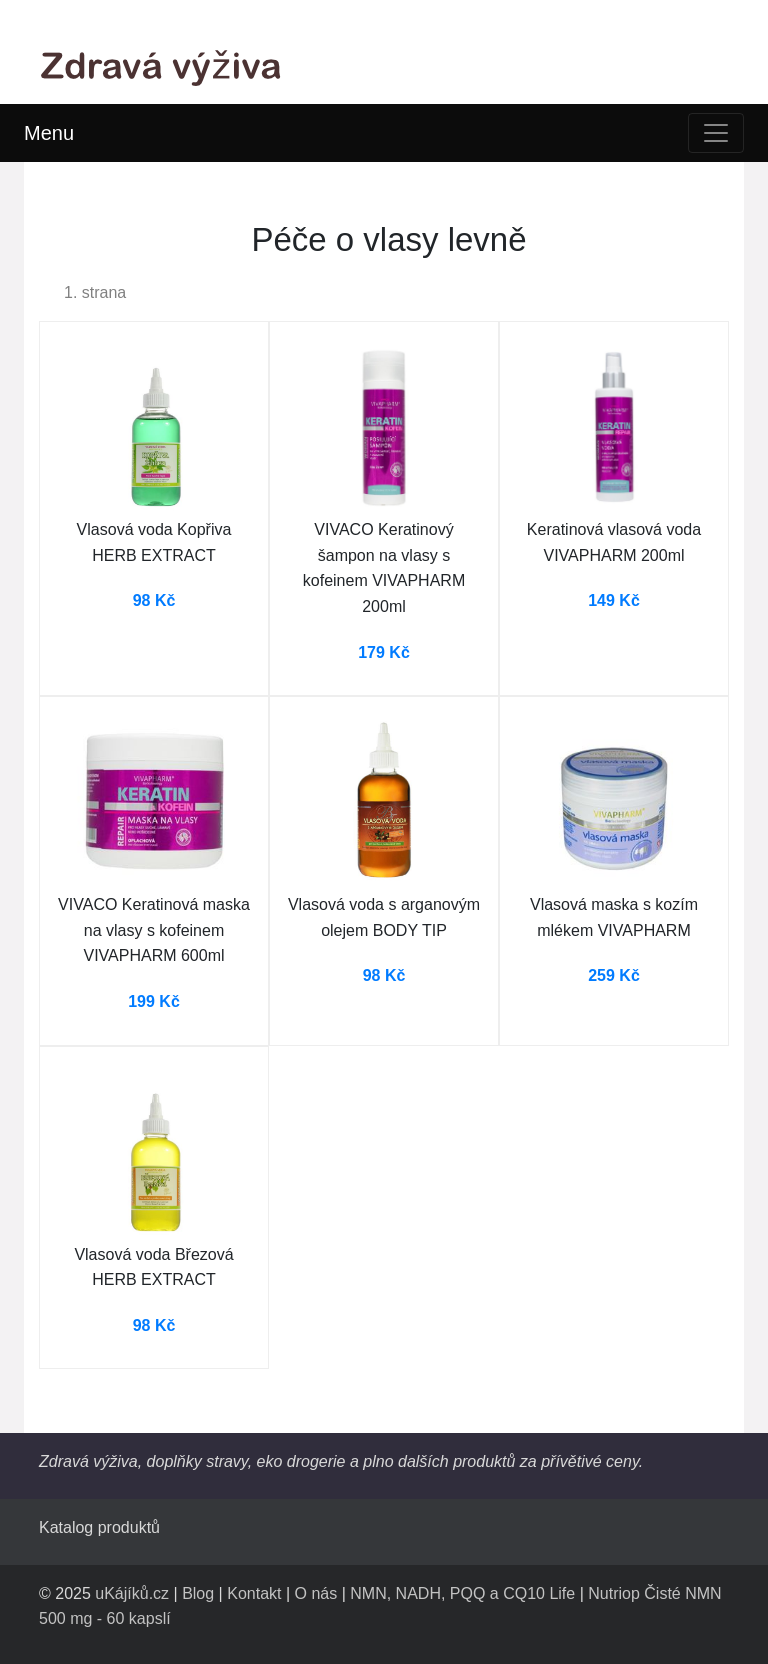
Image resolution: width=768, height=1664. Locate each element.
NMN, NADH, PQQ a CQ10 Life (462, 1593)
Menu (49, 133)
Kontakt (254, 1593)
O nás (316, 1593)
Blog (198, 1593)
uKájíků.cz (132, 1593)
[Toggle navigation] (716, 133)
